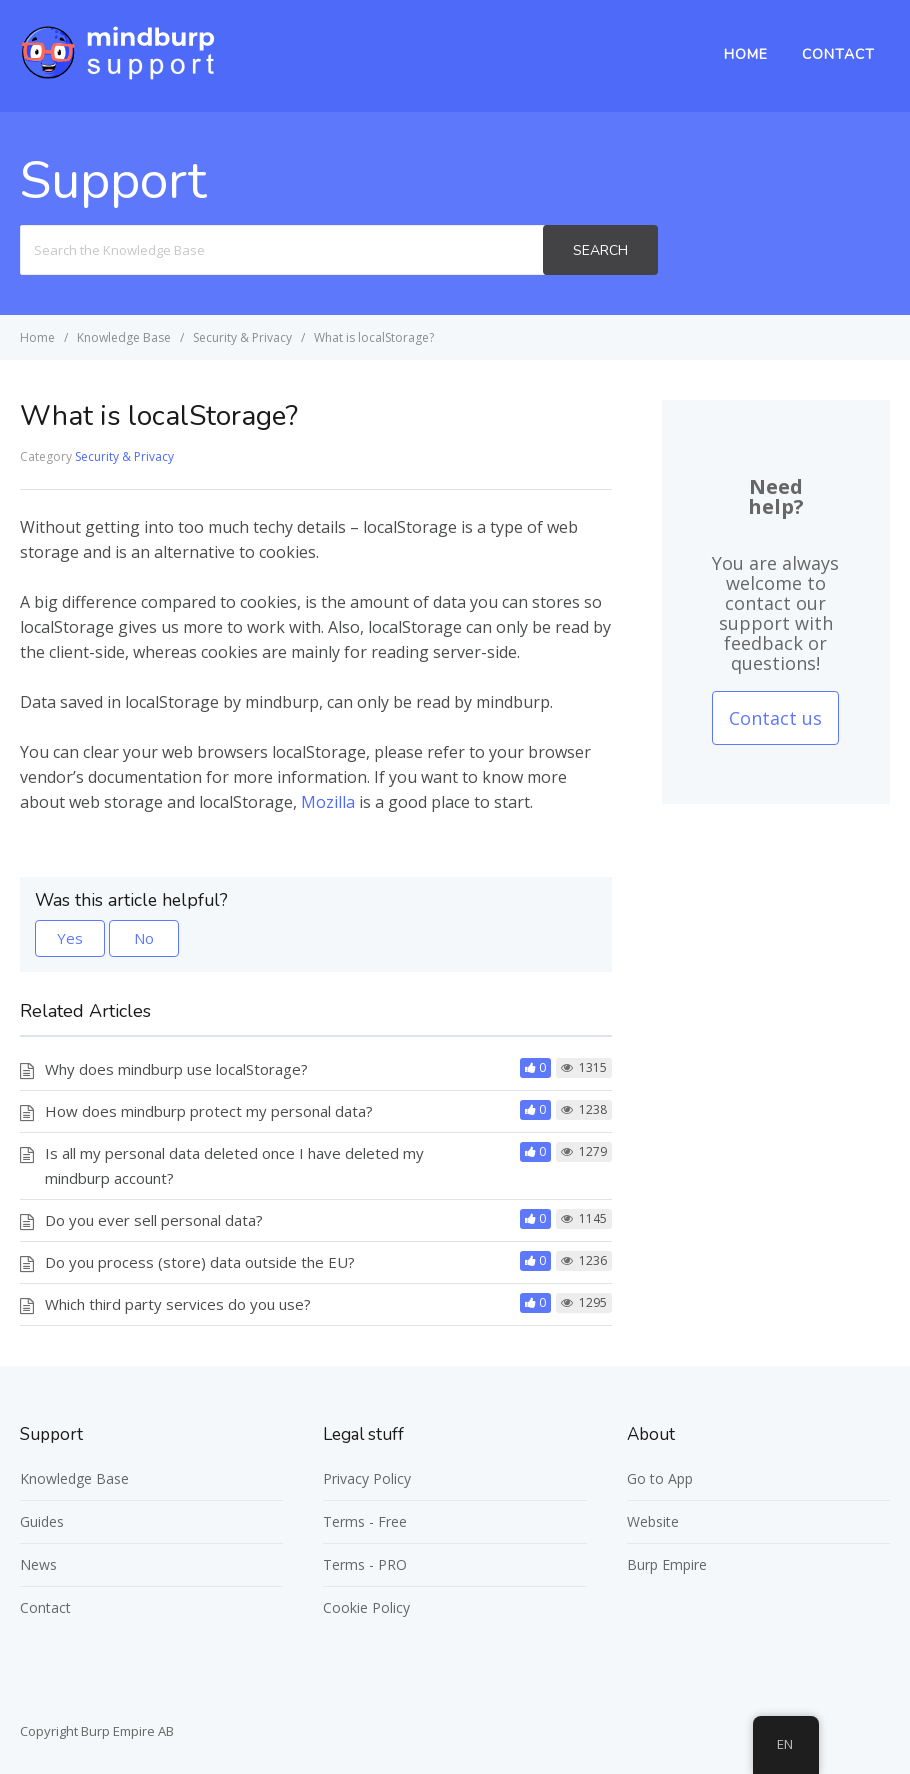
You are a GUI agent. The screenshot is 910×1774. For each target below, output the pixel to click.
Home (746, 54)
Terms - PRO (365, 1564)
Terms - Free (365, 1521)
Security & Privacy (124, 456)
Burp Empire (667, 1564)
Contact (838, 54)
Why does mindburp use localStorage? (176, 1069)
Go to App (660, 1478)
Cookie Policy (366, 1607)
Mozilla (328, 802)
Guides (42, 1521)
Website (653, 1521)
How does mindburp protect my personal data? (209, 1111)
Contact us (775, 718)
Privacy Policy (367, 1478)
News (38, 1564)
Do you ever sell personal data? (154, 1220)
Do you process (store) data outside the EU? (200, 1262)
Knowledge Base (74, 1478)
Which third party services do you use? (178, 1304)
